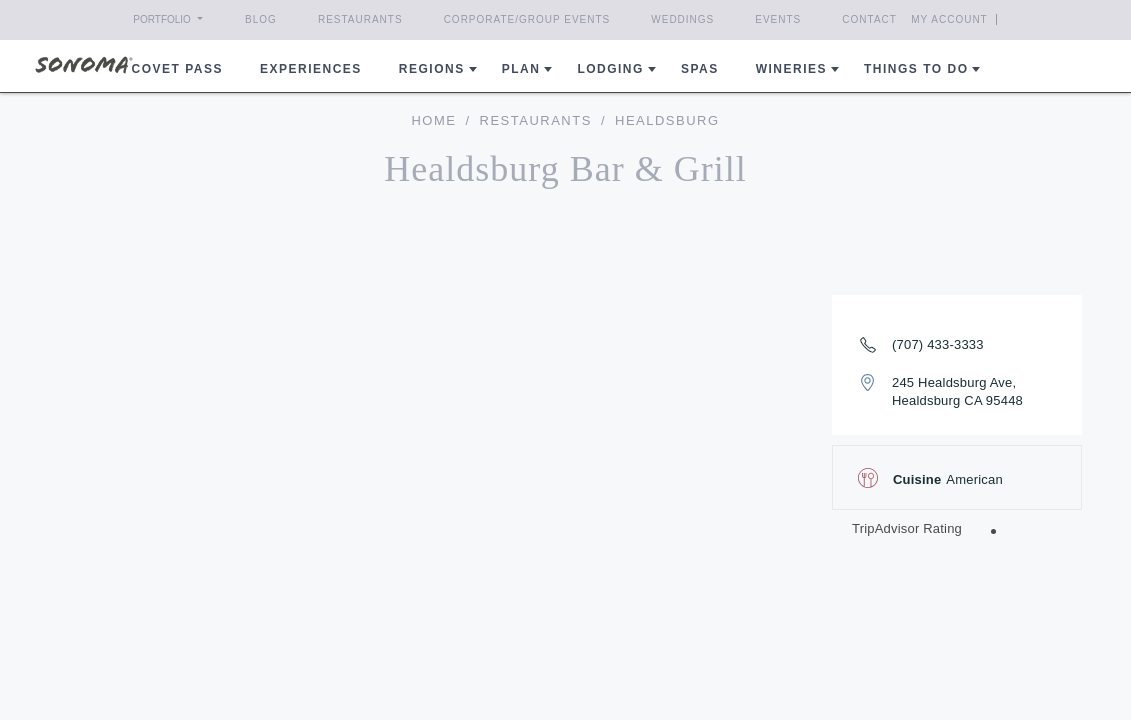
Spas (700, 69)
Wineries (791, 69)
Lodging (610, 69)
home (433, 120)
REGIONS (432, 69)
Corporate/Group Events (527, 19)
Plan (521, 69)
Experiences (311, 69)
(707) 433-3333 (938, 344)
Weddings (682, 19)
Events (778, 19)
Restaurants (360, 19)
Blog (261, 19)
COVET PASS (177, 69)
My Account (949, 19)
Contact (869, 19)
